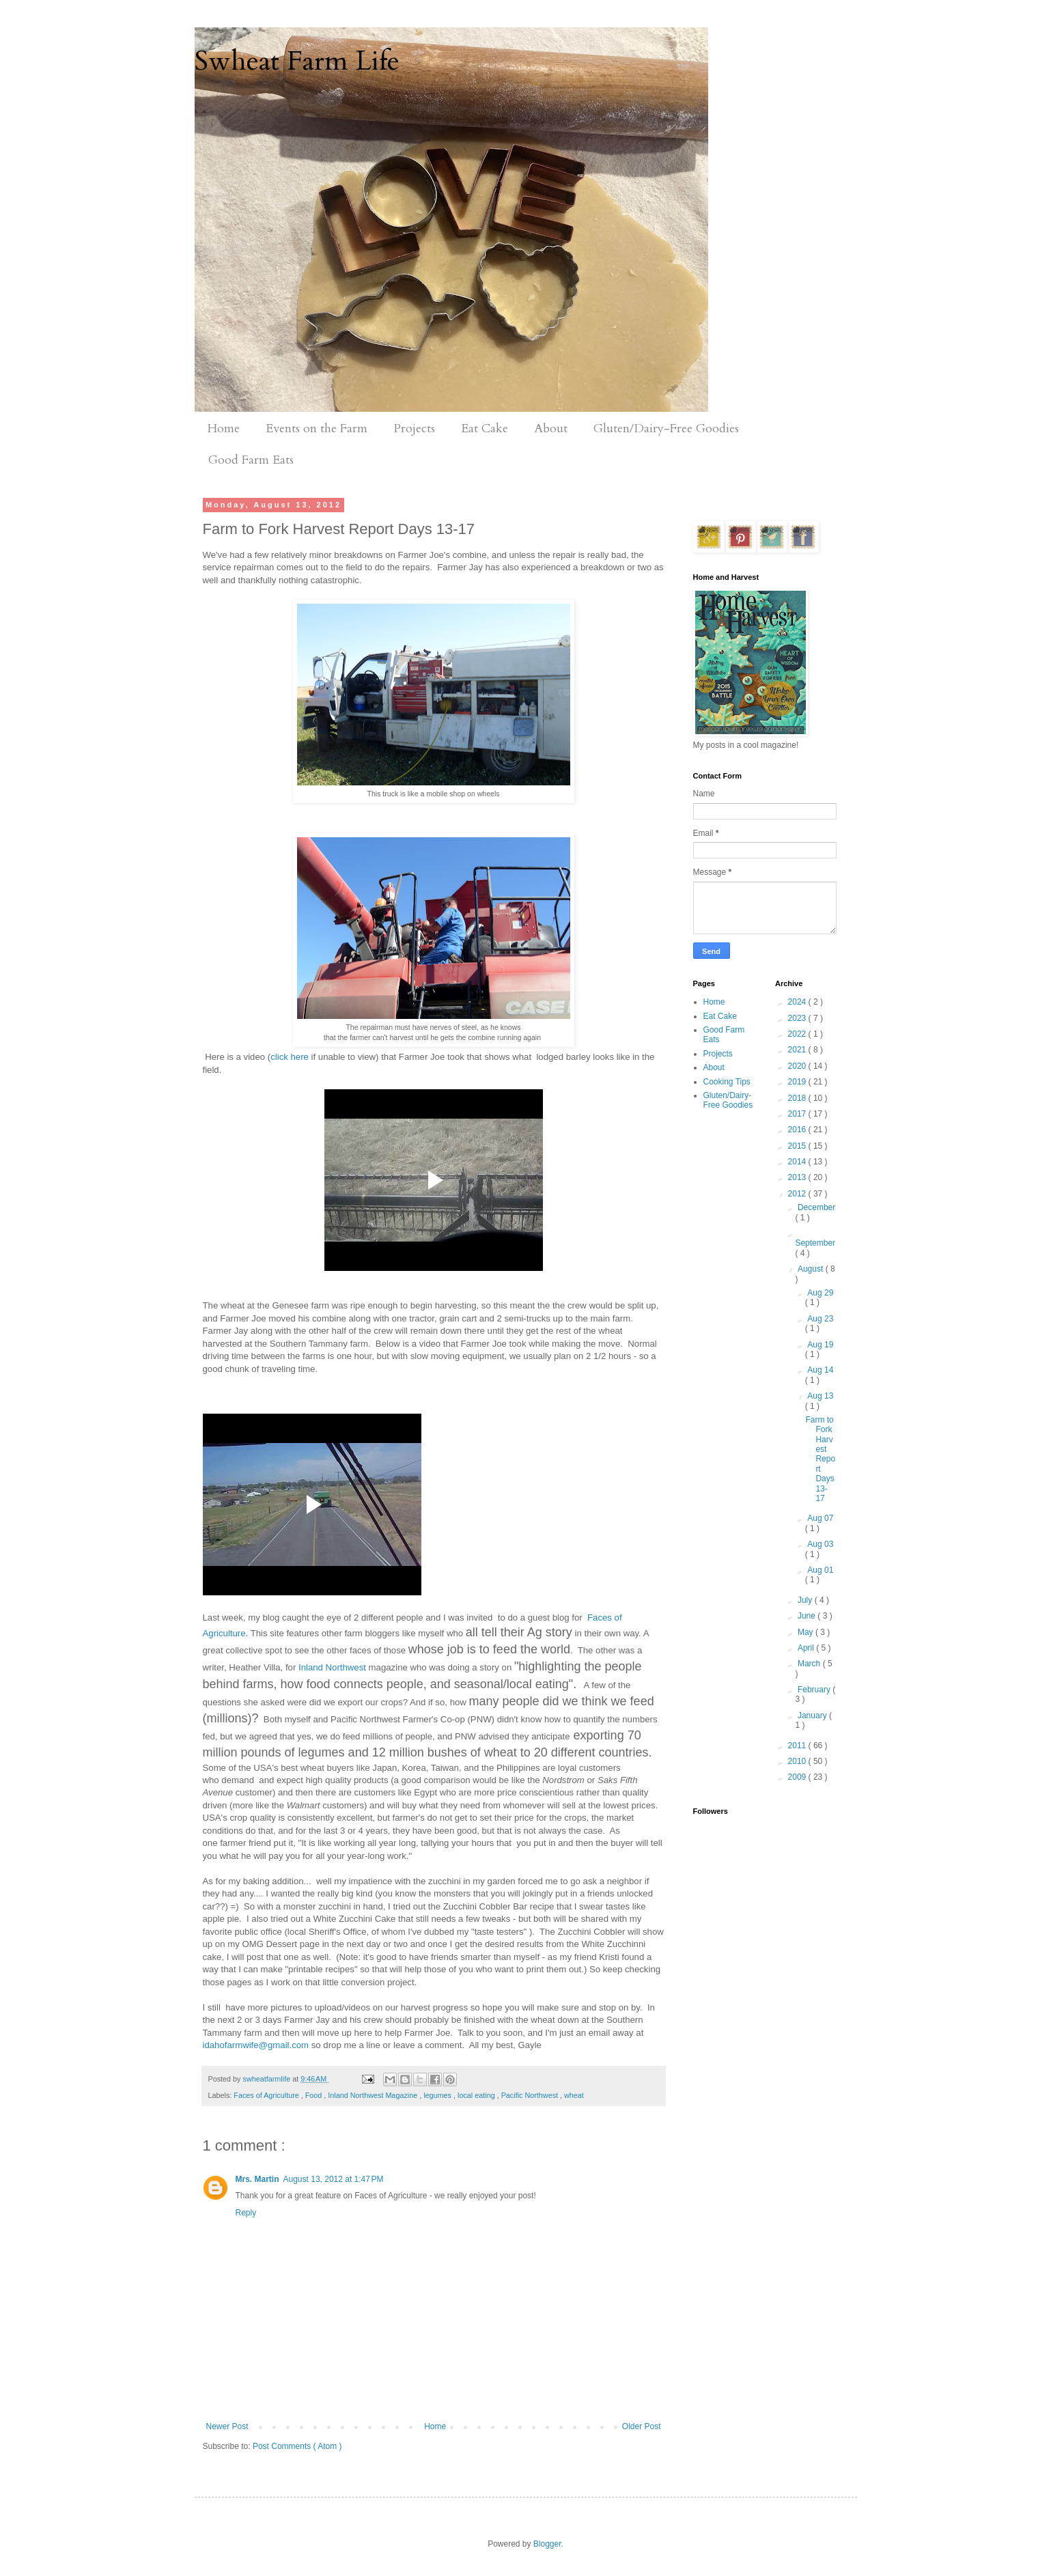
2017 (798, 1114)
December (816, 1207)
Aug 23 (820, 1319)
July (806, 1600)
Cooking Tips (727, 1082)
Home (224, 428)
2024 (798, 1002)
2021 (798, 1049)
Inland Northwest (332, 1667)
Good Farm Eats (251, 459)
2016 (798, 1129)
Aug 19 (820, 1344)
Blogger (547, 2544)
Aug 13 (820, 1396)
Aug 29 (820, 1293)
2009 (798, 1777)
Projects (414, 428)
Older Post (641, 2426)
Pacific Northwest (530, 2095)
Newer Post (227, 2426)
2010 (798, 1761)
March (810, 1663)
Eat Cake (484, 428)
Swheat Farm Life (297, 61)
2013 (798, 1177)
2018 (798, 1098)
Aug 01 (820, 1570)
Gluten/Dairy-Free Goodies (666, 428)
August (812, 1269)
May (806, 1632)
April (807, 1648)
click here (289, 1057)
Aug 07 (820, 1518)
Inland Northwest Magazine (373, 2095)
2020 (798, 1066)
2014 (798, 1161)
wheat (574, 2095)
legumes (438, 2095)
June (807, 1616)
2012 (798, 1194)
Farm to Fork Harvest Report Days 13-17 (820, 1459)
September (815, 1243)
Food (314, 2095)
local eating (477, 2095)
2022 (798, 1034)
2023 (798, 1018)
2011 (798, 1745)
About (550, 428)
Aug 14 (820, 1370)
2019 (798, 1082)
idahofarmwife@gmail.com (256, 2045)
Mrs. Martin (257, 2179)
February (815, 1689)
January (813, 1715)
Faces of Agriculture (267, 2095)
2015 (798, 1146)
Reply (246, 2212)
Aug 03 (820, 1544)
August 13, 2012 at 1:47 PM (333, 2179)
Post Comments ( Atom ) (297, 2446)
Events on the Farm (316, 428)
